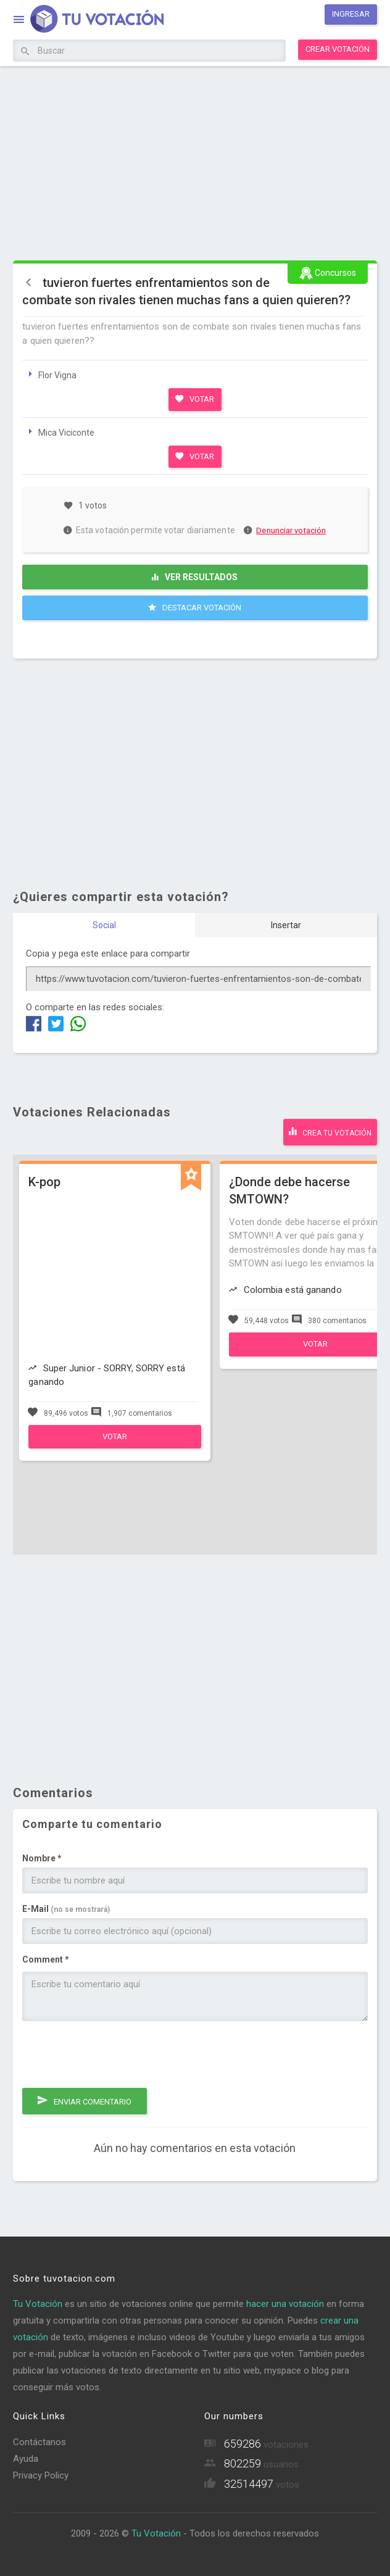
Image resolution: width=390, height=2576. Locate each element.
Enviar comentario (84, 2100)
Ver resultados (195, 577)
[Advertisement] (194, 161)
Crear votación (337, 49)
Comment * (45, 1959)
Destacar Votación (194, 607)
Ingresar (351, 14)
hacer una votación (285, 2303)
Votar (194, 399)
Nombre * (42, 1858)
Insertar (286, 925)
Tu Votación (37, 2303)
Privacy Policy (40, 2475)
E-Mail (66, 1909)
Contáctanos (39, 2442)
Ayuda (25, 2458)
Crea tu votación (330, 1131)
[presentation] (116, 2054)
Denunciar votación (285, 530)
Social (104, 925)
